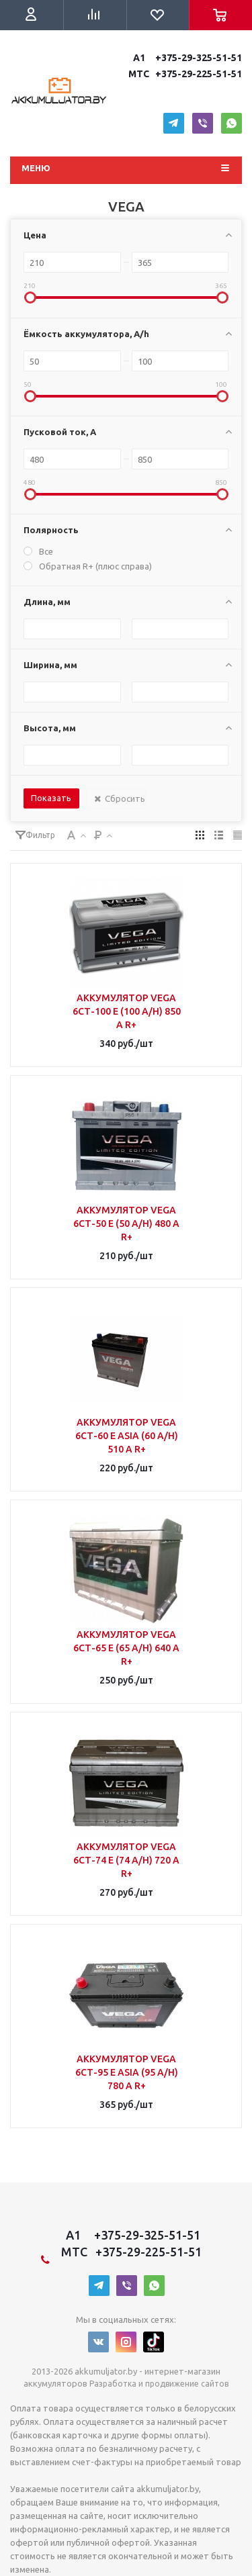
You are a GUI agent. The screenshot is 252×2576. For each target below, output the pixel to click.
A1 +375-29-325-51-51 (185, 57)
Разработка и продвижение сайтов (158, 2383)
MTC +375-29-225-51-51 (184, 74)
